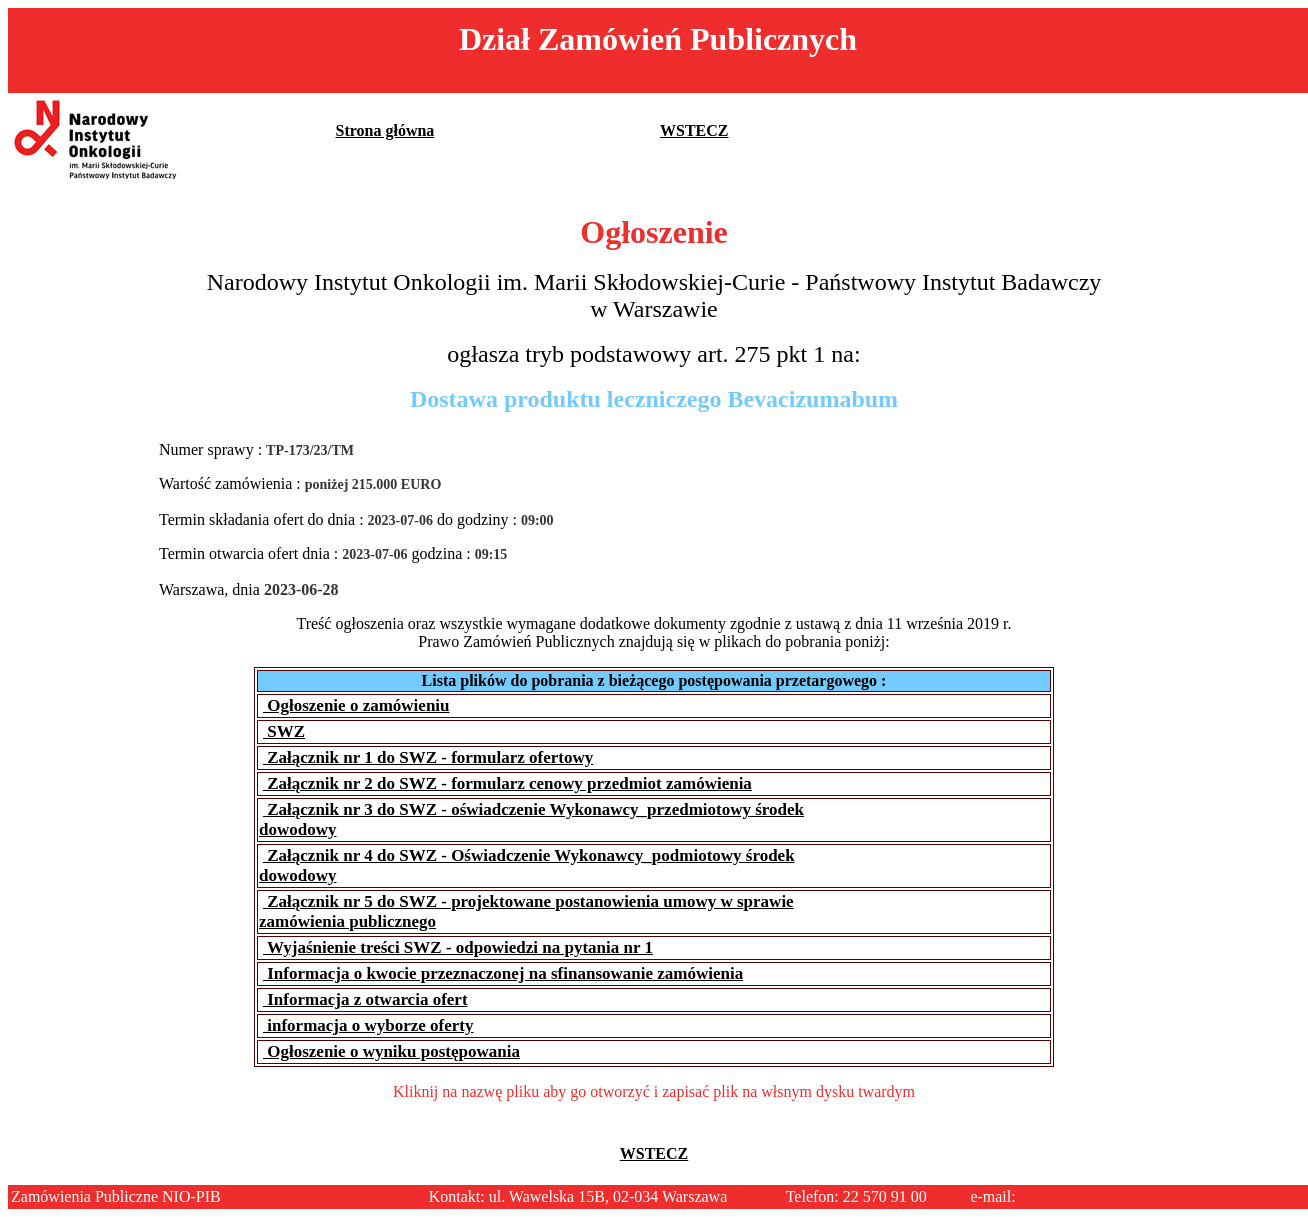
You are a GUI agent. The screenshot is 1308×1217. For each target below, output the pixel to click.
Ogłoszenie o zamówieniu (356, 705)
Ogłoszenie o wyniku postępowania (391, 1051)
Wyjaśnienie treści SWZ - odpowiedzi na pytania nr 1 (458, 947)
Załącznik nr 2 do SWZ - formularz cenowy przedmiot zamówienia (507, 783)
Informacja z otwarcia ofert (365, 999)
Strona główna (385, 130)
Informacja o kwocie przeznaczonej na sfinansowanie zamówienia (503, 973)
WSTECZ (694, 130)
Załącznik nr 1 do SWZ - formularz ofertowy (428, 757)
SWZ (284, 731)
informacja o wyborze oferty (368, 1025)
